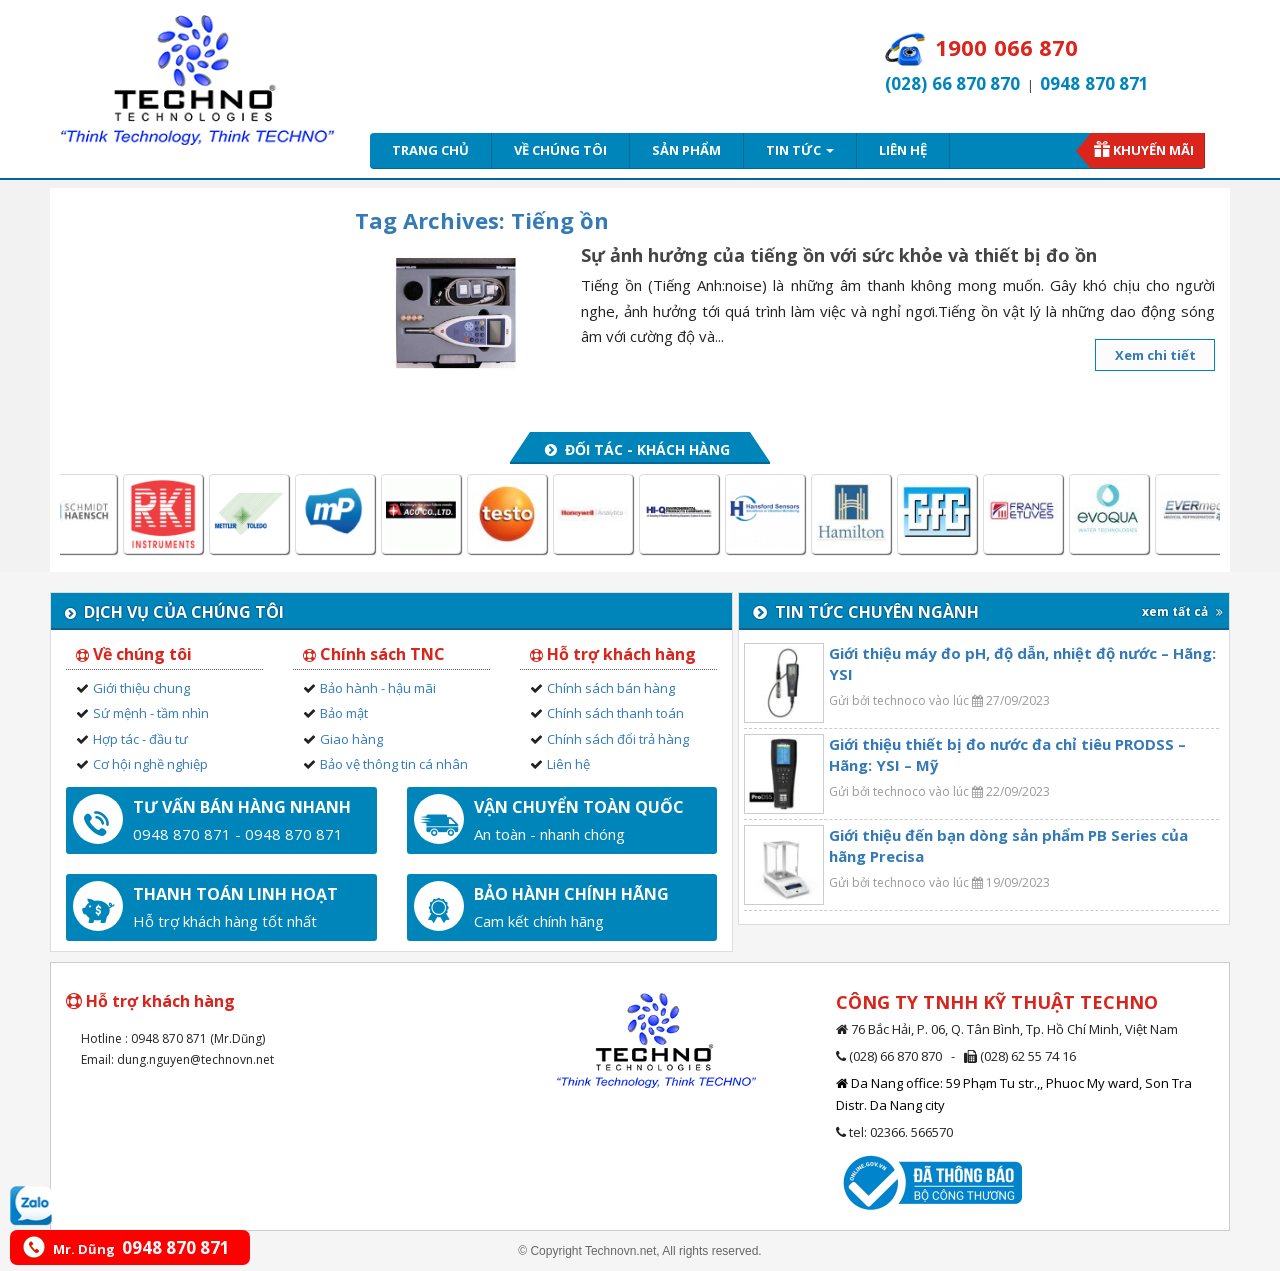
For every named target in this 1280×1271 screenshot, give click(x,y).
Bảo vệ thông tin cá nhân (394, 764)
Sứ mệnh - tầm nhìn (151, 713)
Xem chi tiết (1155, 355)
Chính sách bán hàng (611, 688)
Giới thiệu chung (141, 688)
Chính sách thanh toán (615, 713)
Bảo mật (344, 713)
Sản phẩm (686, 150)
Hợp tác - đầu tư (140, 739)
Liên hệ (903, 150)
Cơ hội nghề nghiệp (150, 764)
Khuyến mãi (1153, 150)
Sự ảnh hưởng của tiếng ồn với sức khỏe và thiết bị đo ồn (839, 255)
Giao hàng (351, 739)
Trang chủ (430, 150)
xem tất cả (1182, 611)
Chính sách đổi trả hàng (618, 739)
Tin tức (800, 150)
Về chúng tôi (560, 150)
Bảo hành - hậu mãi (378, 688)
